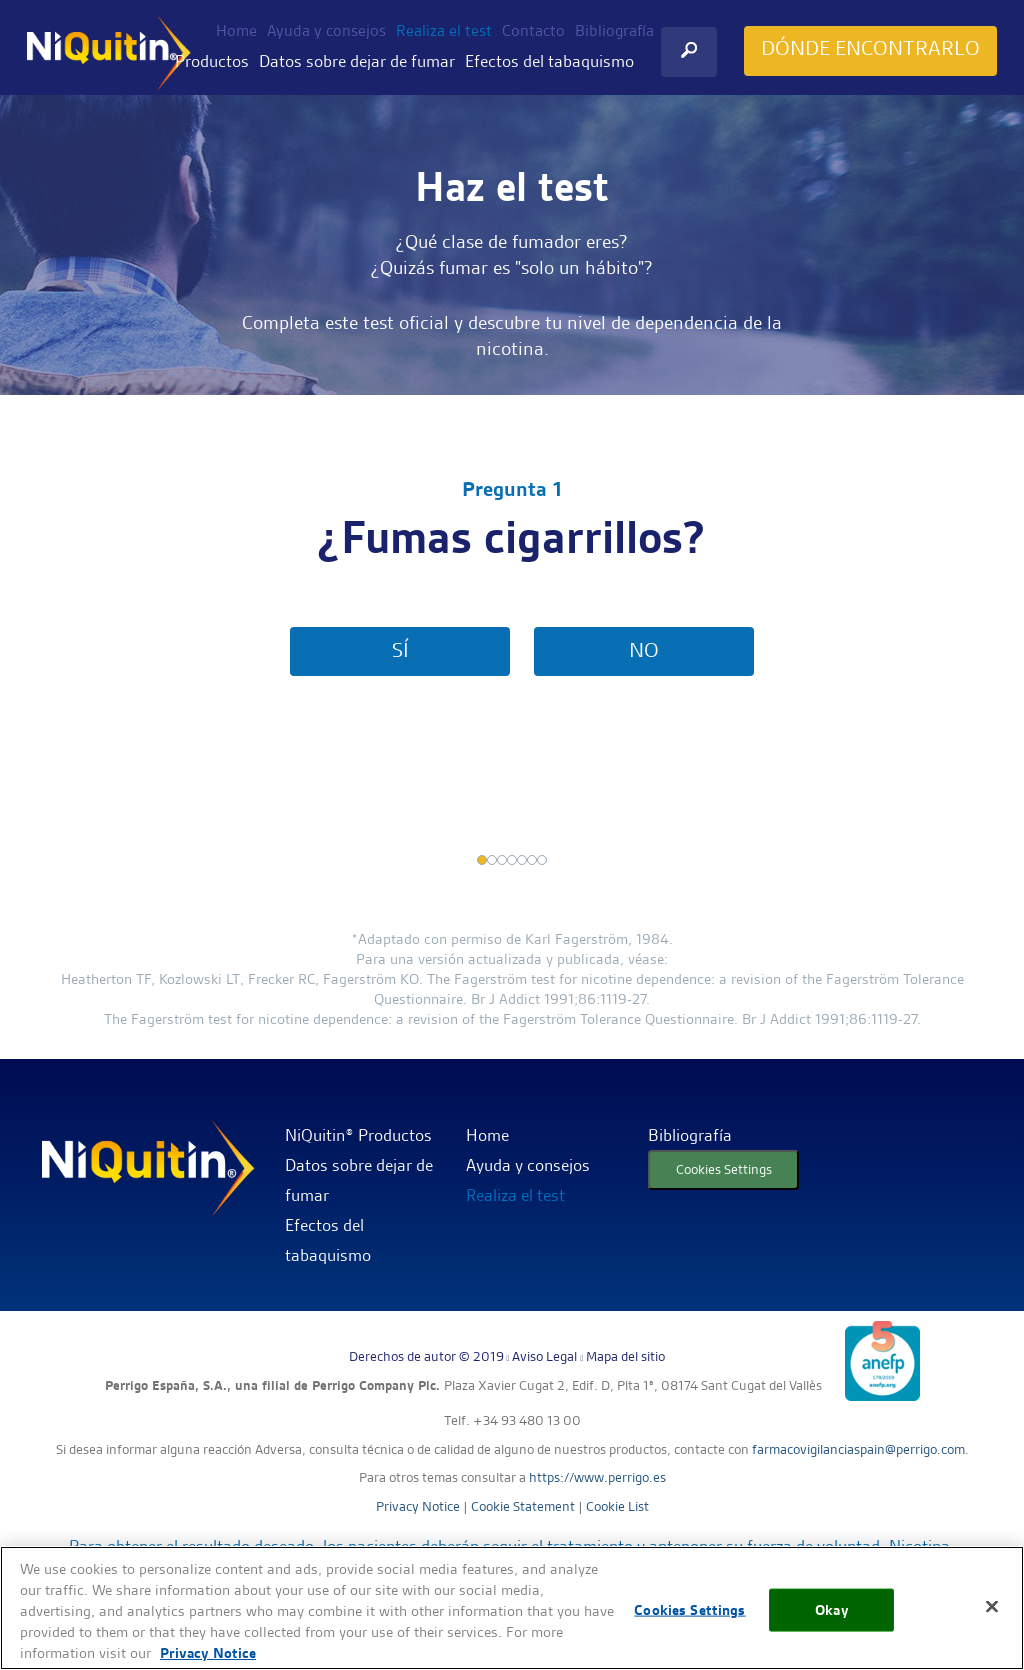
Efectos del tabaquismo (549, 61)
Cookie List (617, 1506)
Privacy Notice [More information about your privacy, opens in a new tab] (208, 1653)
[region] (512, 1608)
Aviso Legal (544, 1356)
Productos (212, 61)
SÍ (400, 650)
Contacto (533, 31)
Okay (832, 1610)
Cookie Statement (523, 1506)
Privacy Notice (418, 1506)
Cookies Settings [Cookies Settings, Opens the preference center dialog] (689, 1610)
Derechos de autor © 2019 (426, 1356)
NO (644, 650)
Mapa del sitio (625, 1356)
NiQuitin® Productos (358, 1135)
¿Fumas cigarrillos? (512, 538)
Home (236, 31)
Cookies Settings (724, 1169)
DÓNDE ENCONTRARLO (870, 48)
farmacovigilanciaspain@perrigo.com (858, 1449)
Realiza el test (444, 31)
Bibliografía (614, 31)
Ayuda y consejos (326, 31)
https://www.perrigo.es (597, 1477)
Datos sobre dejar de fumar (357, 61)
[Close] (992, 1607)
